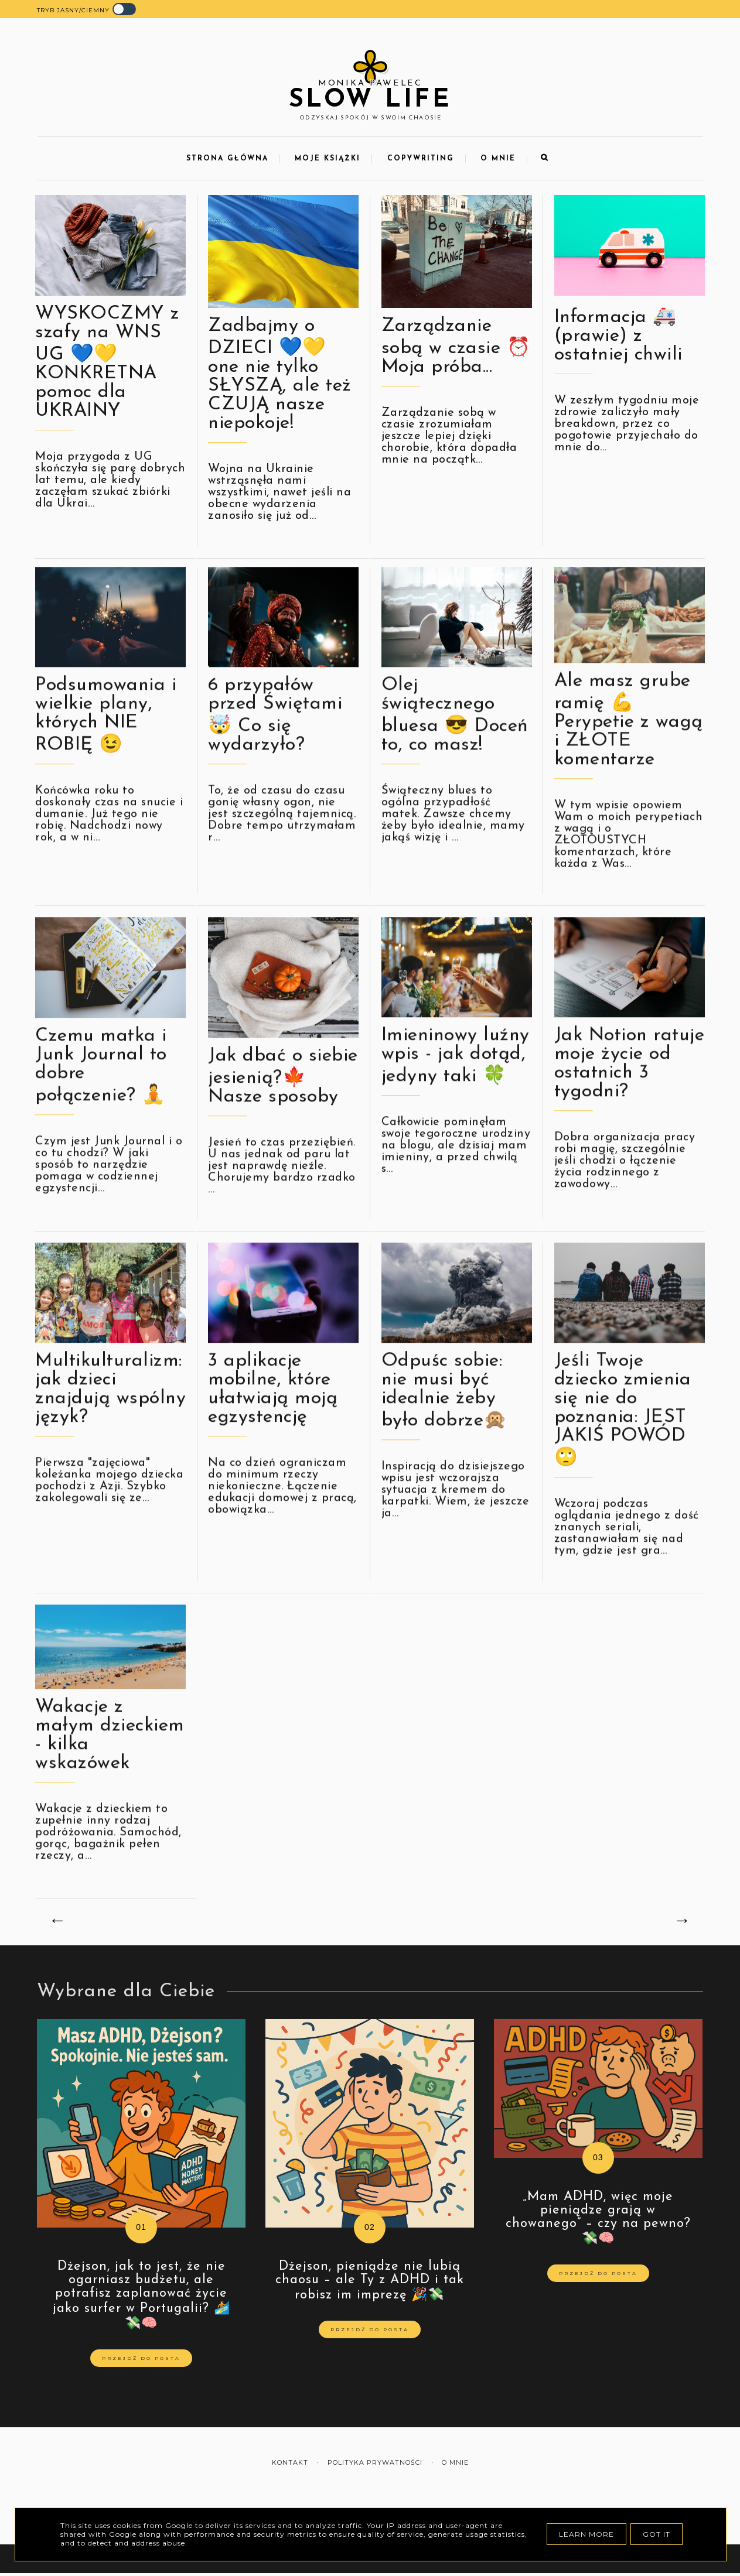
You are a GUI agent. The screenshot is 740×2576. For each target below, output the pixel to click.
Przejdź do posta (141, 2358)
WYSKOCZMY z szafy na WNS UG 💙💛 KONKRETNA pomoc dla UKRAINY (107, 362)
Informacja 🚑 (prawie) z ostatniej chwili (618, 336)
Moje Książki (327, 158)
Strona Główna (227, 158)
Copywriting (420, 158)
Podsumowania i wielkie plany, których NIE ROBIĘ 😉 (105, 758)
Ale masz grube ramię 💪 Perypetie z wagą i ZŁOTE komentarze (628, 763)
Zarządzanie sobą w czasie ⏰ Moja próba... (456, 347)
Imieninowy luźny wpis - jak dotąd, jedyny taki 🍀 (455, 1099)
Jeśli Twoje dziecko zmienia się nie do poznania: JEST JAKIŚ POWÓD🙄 (622, 1453)
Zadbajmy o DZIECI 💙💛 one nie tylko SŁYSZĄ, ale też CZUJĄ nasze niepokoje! (280, 375)
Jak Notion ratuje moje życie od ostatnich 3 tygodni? (629, 1106)
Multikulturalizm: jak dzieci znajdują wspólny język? (110, 1432)
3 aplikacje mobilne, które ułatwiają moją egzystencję (272, 1432)
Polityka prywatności (375, 2462)
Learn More (586, 2534)
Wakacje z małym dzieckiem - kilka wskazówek (110, 1778)
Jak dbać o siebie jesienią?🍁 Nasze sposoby (283, 1119)
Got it (656, 2534)
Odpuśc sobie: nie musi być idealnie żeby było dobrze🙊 (444, 1434)
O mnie (498, 158)
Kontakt (290, 2462)
